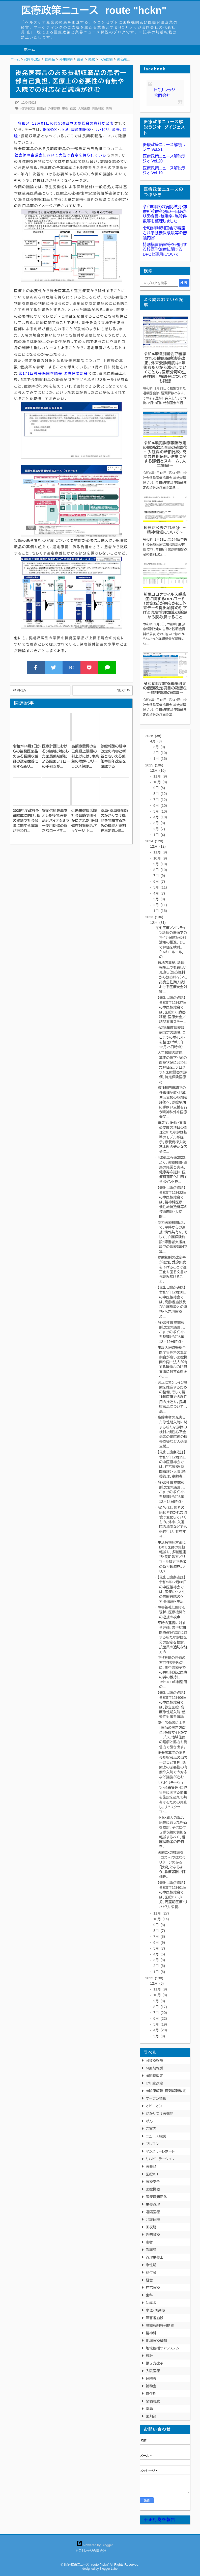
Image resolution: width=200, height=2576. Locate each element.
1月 (159, 759)
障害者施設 (154, 2318)
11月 (159, 776)
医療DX (50, 130)
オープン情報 (156, 2098)
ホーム (29, 49)
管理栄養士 (154, 2257)
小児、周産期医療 (76, 130)
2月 (159, 753)
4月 (156, 741)
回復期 (151, 2227)
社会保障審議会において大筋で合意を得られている (60, 155)
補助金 (151, 2386)
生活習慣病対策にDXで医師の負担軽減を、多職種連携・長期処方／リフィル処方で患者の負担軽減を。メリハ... (172, 1556)
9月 (158, 788)
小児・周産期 (155, 2310)
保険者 (151, 2378)
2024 (154, 841)
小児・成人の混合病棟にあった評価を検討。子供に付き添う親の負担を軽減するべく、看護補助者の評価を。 (172, 1832)
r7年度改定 (154, 2083)
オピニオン (154, 2106)
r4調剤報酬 (154, 2068)
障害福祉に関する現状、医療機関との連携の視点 (172, 1612)
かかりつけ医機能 (159, 2114)
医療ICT (152, 2174)
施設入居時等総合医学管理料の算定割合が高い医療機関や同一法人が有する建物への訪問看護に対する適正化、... (172, 1362)
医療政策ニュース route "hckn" (93, 10)
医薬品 (41, 108)
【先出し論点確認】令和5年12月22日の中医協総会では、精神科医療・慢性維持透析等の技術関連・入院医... (172, 1202)
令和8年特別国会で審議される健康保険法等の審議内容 (165, 233)
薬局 (109, 108)
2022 (154, 1978)
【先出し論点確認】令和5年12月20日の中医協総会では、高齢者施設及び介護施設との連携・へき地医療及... (172, 1301)
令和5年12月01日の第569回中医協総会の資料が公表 (65, 123)
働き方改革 (154, 2363)
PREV (19, 690)
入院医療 (84, 108)
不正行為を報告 (160, 2519)
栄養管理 (153, 2204)
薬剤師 (151, 2416)
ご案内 (151, 2129)
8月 (159, 794)
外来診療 (54, 108)
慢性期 (151, 2394)
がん (149, 2121)
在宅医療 (153, 2288)
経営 (73, 108)
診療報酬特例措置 (160, 2325)
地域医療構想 (156, 2341)
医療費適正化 (156, 2197)
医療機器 (153, 2189)
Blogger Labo (109, 2568)
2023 (154, 917)
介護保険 (153, 2220)
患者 (65, 108)
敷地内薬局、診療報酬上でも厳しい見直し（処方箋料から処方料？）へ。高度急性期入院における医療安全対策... (172, 977)
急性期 (151, 2265)
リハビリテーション (160, 2159)
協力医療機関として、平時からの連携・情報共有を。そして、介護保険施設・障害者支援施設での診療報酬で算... (172, 1237)
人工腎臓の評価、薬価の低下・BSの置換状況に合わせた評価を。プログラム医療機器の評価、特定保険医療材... (172, 1067)
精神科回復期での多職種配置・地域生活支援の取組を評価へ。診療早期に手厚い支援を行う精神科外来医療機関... (172, 1102)
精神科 (151, 2333)
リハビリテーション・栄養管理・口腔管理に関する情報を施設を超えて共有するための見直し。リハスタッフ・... (172, 1797)
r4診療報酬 (154, 2061)
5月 (159, 811)
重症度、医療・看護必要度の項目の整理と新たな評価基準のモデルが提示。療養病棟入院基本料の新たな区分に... (172, 1137)
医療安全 (153, 2182)
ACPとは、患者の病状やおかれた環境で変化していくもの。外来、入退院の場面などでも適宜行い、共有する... (172, 1522)
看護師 (151, 2250)
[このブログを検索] (159, 283)
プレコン (152, 2144)
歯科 (149, 2295)
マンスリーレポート (160, 2151)
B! (71, 667)
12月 (157, 770)
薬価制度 (98, 108)
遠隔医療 (153, 2212)
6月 (159, 806)
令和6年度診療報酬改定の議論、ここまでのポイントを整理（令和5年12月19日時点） (172, 1332)
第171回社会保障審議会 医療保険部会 (53, 373)
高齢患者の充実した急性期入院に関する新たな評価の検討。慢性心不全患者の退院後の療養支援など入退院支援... (172, 1431)
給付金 (151, 2272)
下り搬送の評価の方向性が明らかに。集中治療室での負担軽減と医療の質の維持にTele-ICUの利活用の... (172, 1672)
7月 (159, 800)
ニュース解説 (156, 2136)
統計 (149, 2356)
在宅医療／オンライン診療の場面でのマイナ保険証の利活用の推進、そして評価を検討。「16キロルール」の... (171, 942)
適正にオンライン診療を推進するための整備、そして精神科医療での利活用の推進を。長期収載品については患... (172, 1397)
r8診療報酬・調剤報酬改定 (166, 2091)
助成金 (151, 2303)
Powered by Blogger (94, 2545)
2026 (153, 736)
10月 (159, 782)
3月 (158, 747)
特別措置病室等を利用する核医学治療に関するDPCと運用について (165, 249)
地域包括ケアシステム (162, 2348)
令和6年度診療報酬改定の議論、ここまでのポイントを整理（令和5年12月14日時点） (172, 1492)
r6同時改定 (27, 108)
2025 (154, 765)
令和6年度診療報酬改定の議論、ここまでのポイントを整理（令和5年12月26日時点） (172, 1037)
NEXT (123, 690)
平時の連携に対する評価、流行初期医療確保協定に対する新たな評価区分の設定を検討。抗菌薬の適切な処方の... (172, 1637)
